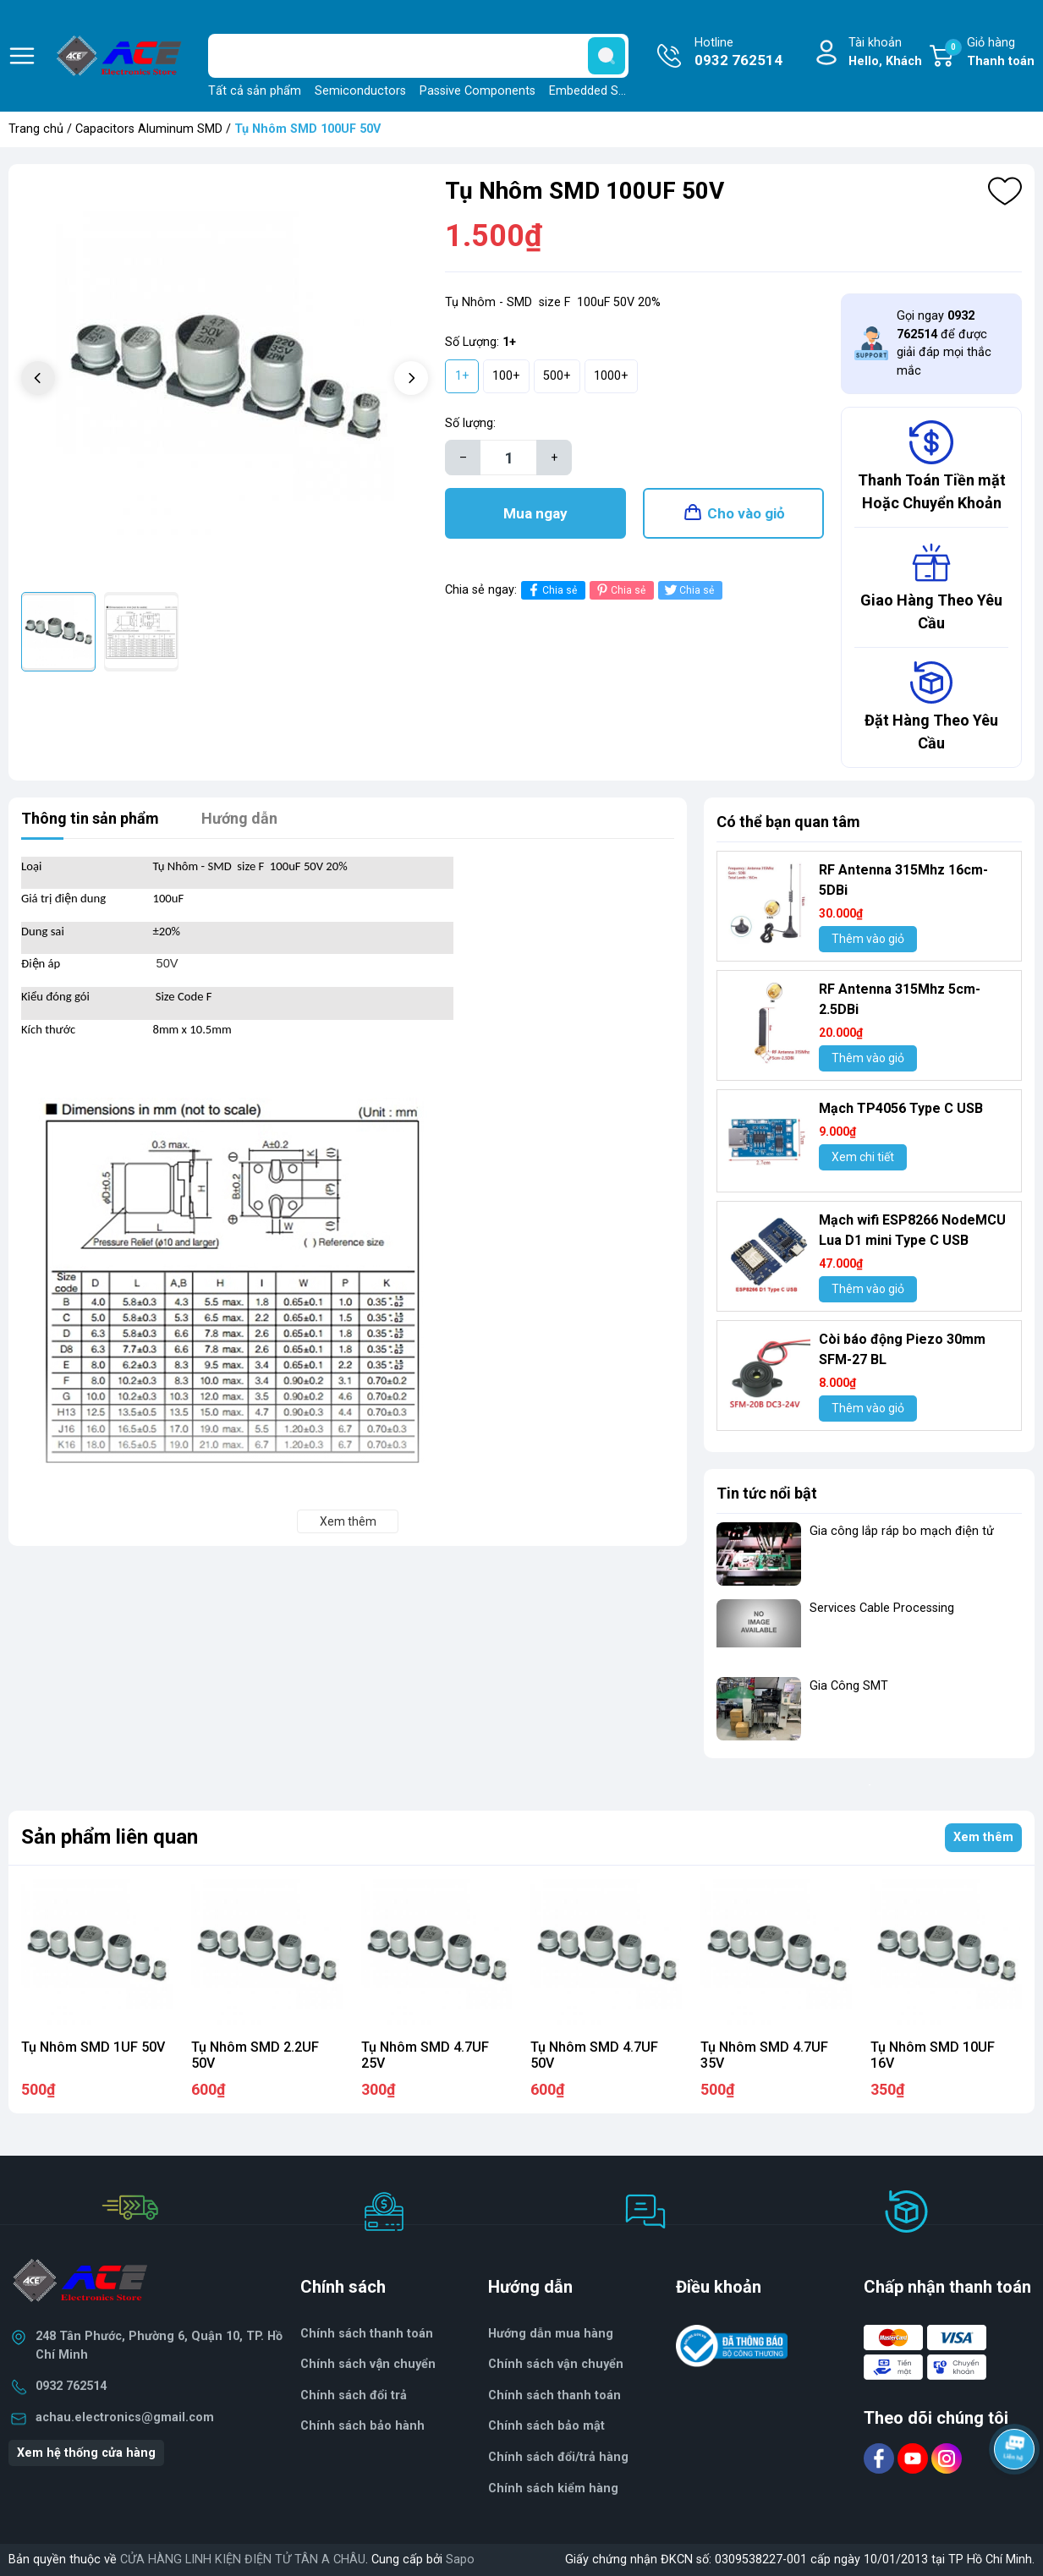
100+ (506, 376)
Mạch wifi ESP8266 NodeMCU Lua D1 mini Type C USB (912, 1230)
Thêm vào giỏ (868, 938)
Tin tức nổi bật (766, 1493)
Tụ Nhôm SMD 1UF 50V (93, 2047)
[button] (411, 378)
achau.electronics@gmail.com (125, 2417)
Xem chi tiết (863, 1157)
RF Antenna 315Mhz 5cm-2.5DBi (899, 999)
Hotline (738, 53)
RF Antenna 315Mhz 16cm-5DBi (903, 880)
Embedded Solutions (605, 91)
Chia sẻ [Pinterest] (619, 590)
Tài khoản (885, 53)
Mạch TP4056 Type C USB (901, 1108)
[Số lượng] (508, 457)
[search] (606, 55)
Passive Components (477, 91)
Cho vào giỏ (746, 513)
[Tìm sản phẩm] (418, 56)
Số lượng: (470, 423)
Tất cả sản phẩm (254, 91)
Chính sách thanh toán (366, 2334)
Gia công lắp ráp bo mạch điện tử (902, 1531)
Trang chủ (35, 129)
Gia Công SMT (849, 1686)
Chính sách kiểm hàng (553, 2488)
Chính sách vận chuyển (555, 2364)
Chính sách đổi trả (353, 2395)
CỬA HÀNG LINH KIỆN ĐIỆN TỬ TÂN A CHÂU (242, 2559)
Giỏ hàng (990, 53)
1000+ (611, 376)
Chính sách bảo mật (546, 2426)
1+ (462, 376)
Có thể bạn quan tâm (788, 821)
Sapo (460, 2559)
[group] (224, 380)
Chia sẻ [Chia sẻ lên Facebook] (551, 590)
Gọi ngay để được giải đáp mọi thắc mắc (944, 343)
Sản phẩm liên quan (109, 1837)
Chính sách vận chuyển (368, 2364)
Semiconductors (360, 91)
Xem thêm (983, 1837)
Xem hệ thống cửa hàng (86, 2453)
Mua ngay (535, 513)
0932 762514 (71, 2386)
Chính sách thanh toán (554, 2395)
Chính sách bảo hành (362, 2426)
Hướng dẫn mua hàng (550, 2334)
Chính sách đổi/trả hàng (558, 2457)
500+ (557, 376)
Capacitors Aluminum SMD (148, 129)
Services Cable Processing (882, 1608)
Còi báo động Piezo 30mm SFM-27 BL (902, 1349)
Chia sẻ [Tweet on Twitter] (688, 590)
